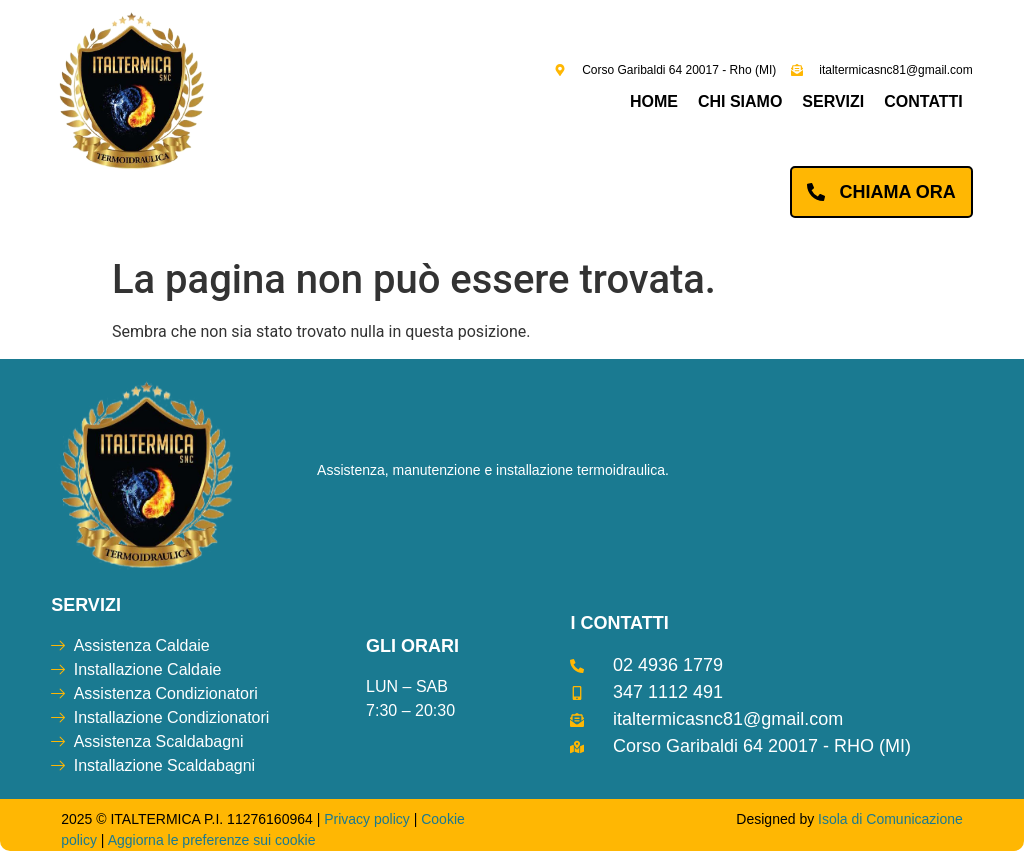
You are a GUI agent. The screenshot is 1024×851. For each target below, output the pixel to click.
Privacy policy (367, 819)
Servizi (833, 101)
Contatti (923, 101)
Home (654, 101)
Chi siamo (740, 101)
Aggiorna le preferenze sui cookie (212, 840)
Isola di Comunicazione (890, 819)
